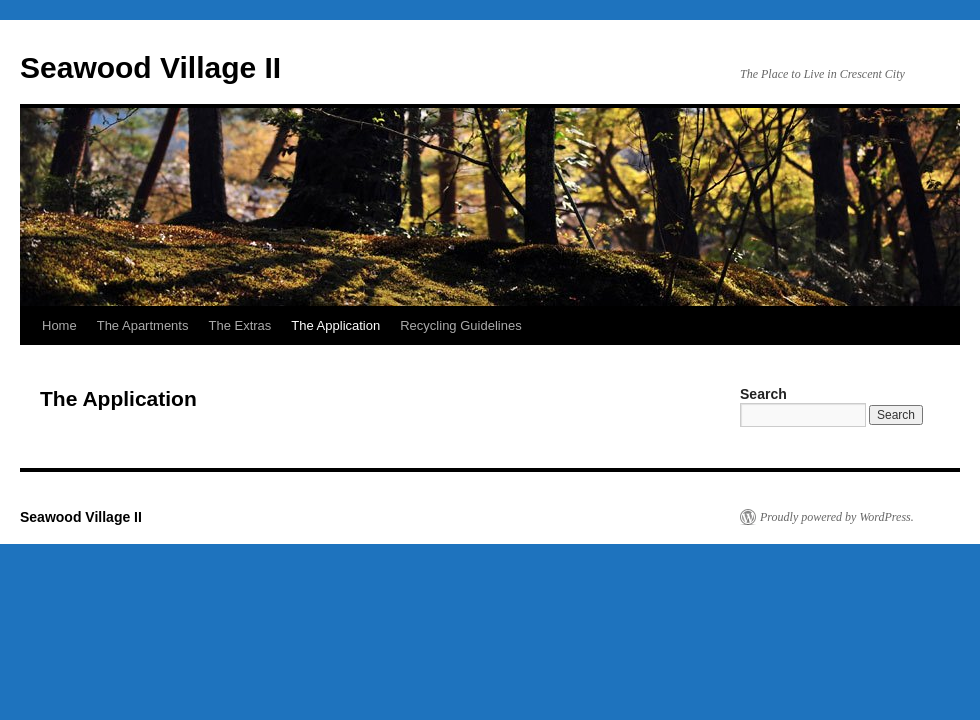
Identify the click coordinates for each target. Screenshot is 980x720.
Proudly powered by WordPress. (837, 517)
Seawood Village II (150, 67)
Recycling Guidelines (460, 325)
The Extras (239, 325)
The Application (335, 325)
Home (59, 325)
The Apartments (143, 325)
